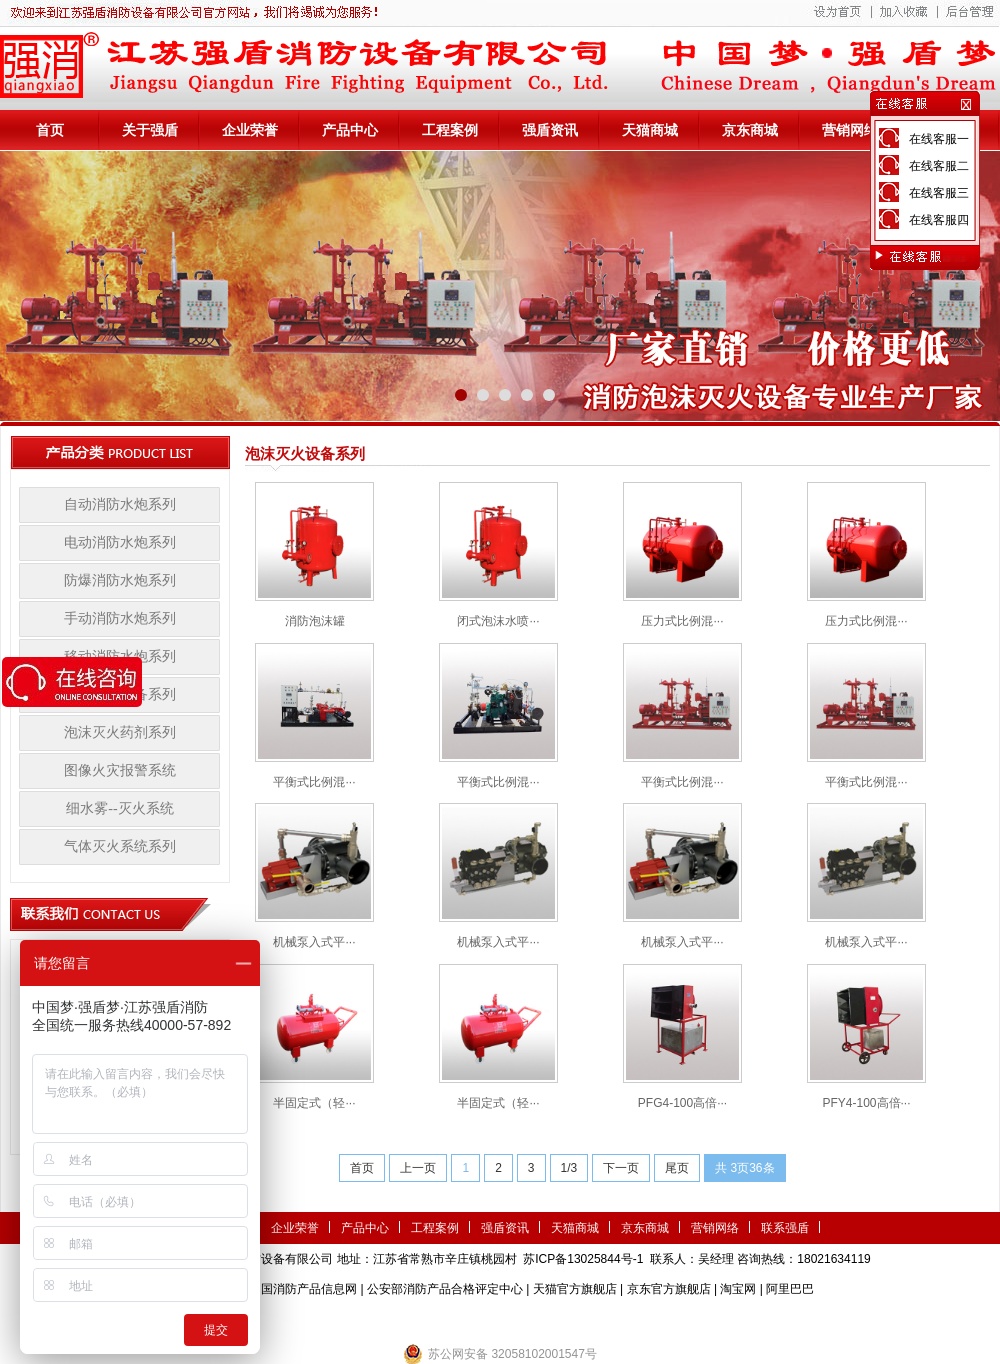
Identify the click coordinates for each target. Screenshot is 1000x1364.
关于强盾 (150, 130)
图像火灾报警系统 (120, 770)
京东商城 (750, 130)
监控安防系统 (626, 1319)
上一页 (418, 1168)
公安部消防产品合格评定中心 (445, 1289)
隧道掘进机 (500, 1319)
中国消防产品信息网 (303, 1289)
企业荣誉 (250, 130)
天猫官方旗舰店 (575, 1289)
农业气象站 (433, 1319)
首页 (50, 130)
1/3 (569, 1168)
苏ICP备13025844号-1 (583, 1259)
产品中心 (350, 130)
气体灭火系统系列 (120, 846)
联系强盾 (785, 1228)
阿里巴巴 (790, 1289)
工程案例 (450, 130)
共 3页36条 (744, 1168)
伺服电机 (560, 1319)
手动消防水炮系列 (120, 618)
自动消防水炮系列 (120, 504)
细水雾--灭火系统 (119, 808)
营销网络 (850, 130)
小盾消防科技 (705, 1319)
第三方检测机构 (355, 1319)
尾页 (677, 1168)
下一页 (621, 1168)
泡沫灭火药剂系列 (120, 732)
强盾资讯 (550, 130)
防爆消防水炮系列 (120, 580)
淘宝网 (738, 1289)
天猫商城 (650, 130)
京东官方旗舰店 (669, 1289)
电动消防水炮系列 (120, 542)
